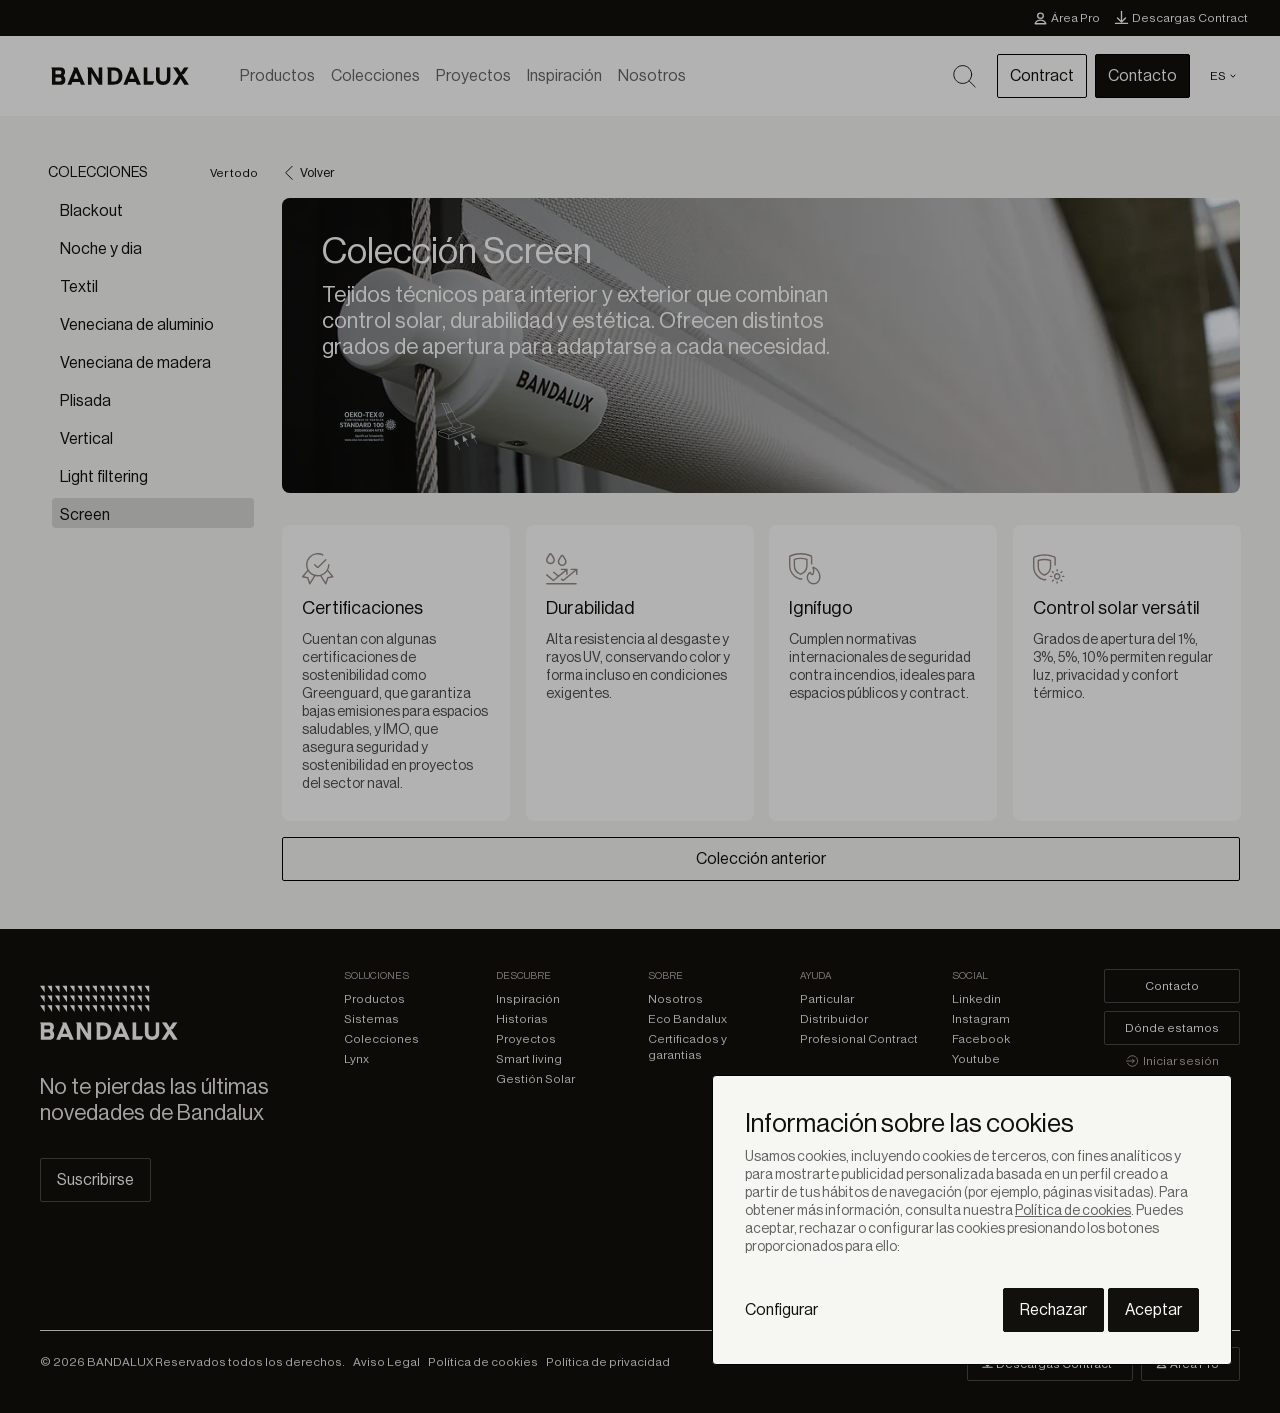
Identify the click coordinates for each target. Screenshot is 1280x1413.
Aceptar (1153, 1310)
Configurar (781, 1310)
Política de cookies (1073, 1211)
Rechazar (1053, 1310)
